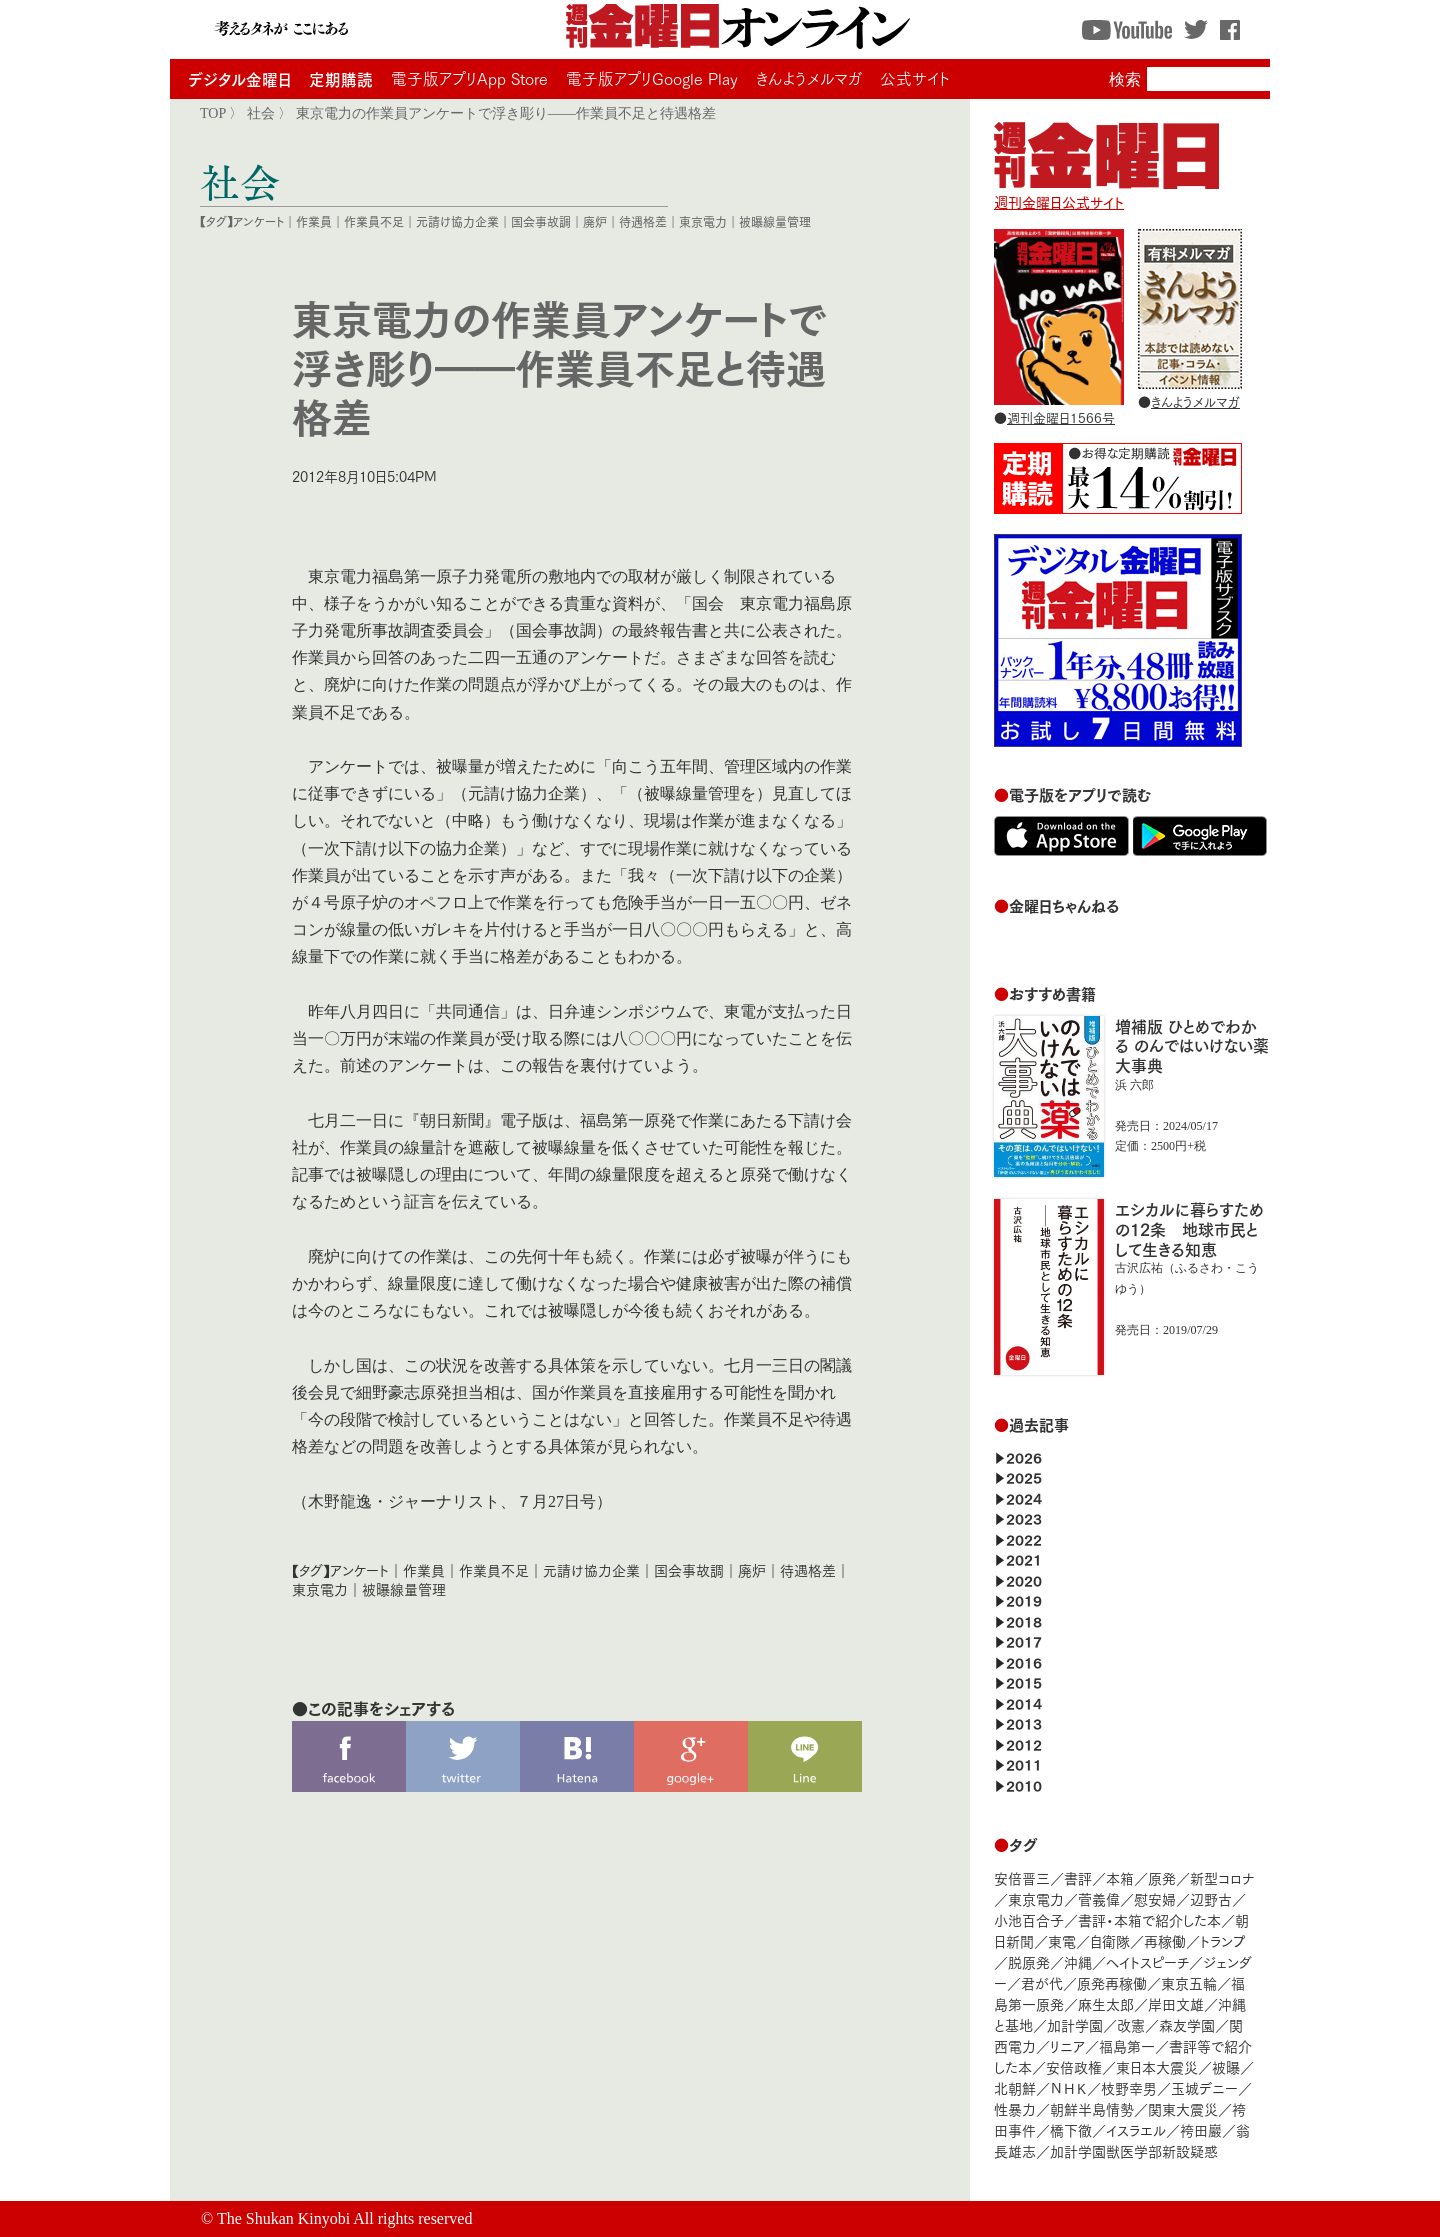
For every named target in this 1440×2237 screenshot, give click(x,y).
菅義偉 (1099, 1898)
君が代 (1042, 1982)
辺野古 (1211, 1898)
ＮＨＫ (1068, 2087)
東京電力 (703, 221)
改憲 (1131, 2024)
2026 (1024, 1456)
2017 (1024, 1640)
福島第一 (1127, 2045)
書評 (1078, 1877)
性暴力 (1015, 2108)
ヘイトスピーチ (1147, 1961)
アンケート (258, 221)
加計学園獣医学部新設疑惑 (1134, 2150)
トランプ (1223, 1940)
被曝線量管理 (775, 221)
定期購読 (341, 78)
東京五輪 (1189, 1982)
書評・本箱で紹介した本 (1149, 1919)
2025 (1024, 1476)
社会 (261, 113)
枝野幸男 (1129, 2087)
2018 (1024, 1620)
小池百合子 (1029, 1919)
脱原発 (1029, 1961)
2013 (1024, 1722)
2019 (1024, 1599)
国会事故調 (541, 221)
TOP (213, 113)
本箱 (1120, 1877)
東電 (1062, 1940)
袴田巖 (1201, 2129)
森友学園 (1187, 2024)
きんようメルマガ (809, 78)
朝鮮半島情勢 (1092, 2108)
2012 (1024, 1743)
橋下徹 (1071, 2129)
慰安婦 (1155, 1898)
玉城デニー (1204, 2087)
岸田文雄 (1176, 2003)
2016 (1024, 1661)
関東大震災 (1183, 2108)
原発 (1162, 1877)
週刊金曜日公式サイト (1106, 192)
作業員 (314, 221)
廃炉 (595, 221)
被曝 (1226, 2066)
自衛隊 (1110, 1940)
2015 (1024, 1681)
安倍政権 (1074, 2066)
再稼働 (1165, 1940)
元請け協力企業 (457, 221)
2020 (1024, 1579)
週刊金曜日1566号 (1061, 417)
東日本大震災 (1157, 2066)
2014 (1024, 1702)
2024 (1024, 1497)
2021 (1024, 1558)
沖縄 (1078, 1961)
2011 (1024, 1763)
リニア (1067, 2045)
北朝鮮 (1015, 2087)
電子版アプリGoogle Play (652, 78)
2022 (1024, 1538)
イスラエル (1136, 2129)
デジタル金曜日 (239, 78)
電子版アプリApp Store (469, 78)
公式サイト (915, 78)
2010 (1024, 1784)
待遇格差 (643, 221)
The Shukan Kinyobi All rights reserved (345, 2218)
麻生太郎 (1106, 2003)
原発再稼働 (1112, 1982)
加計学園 (1075, 2024)
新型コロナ (1222, 1877)
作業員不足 (374, 221)
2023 (1024, 1517)
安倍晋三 (1022, 1877)
